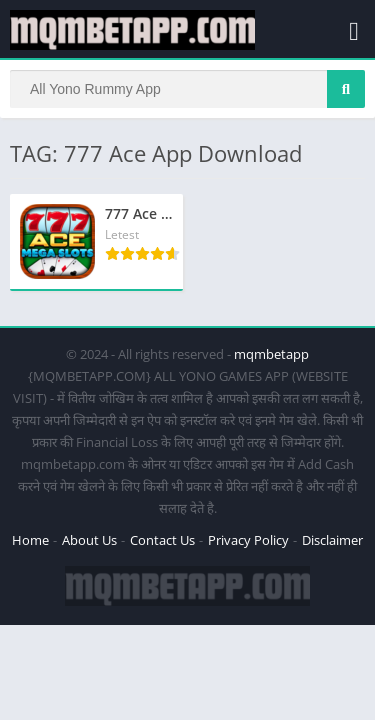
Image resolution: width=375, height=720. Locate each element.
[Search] (187, 89)
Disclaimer (332, 540)
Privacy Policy (248, 540)
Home (30, 540)
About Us (89, 540)
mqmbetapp (271, 354)
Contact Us (162, 540)
